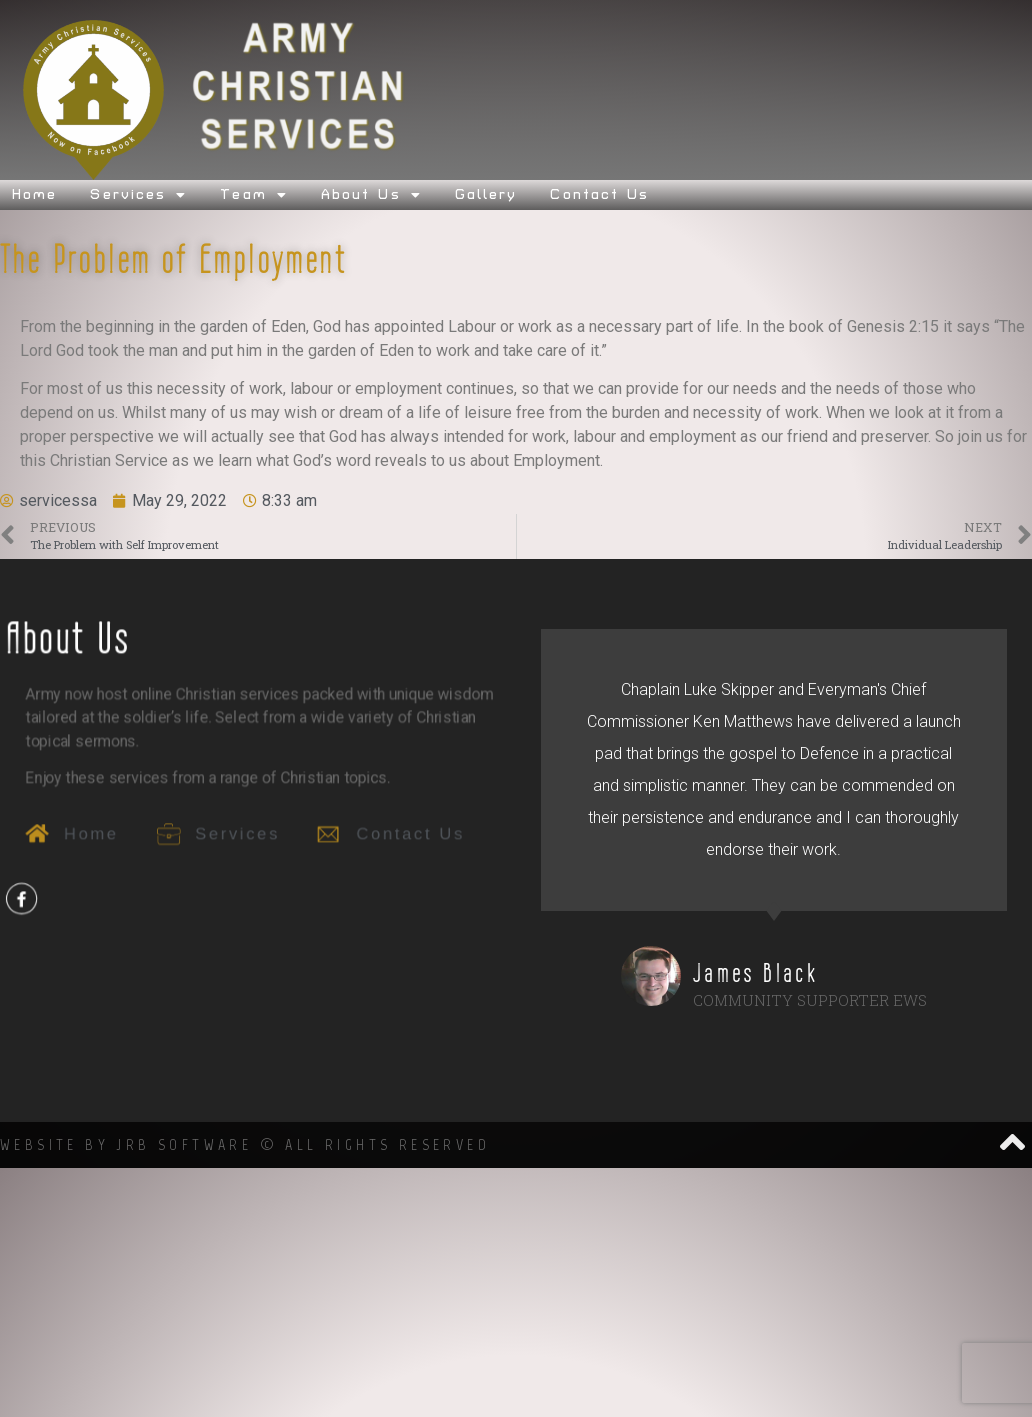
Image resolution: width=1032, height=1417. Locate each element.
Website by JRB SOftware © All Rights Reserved (245, 1144)
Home (34, 194)
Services (138, 194)
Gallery (486, 194)
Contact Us (599, 194)
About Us (371, 194)
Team (254, 194)
